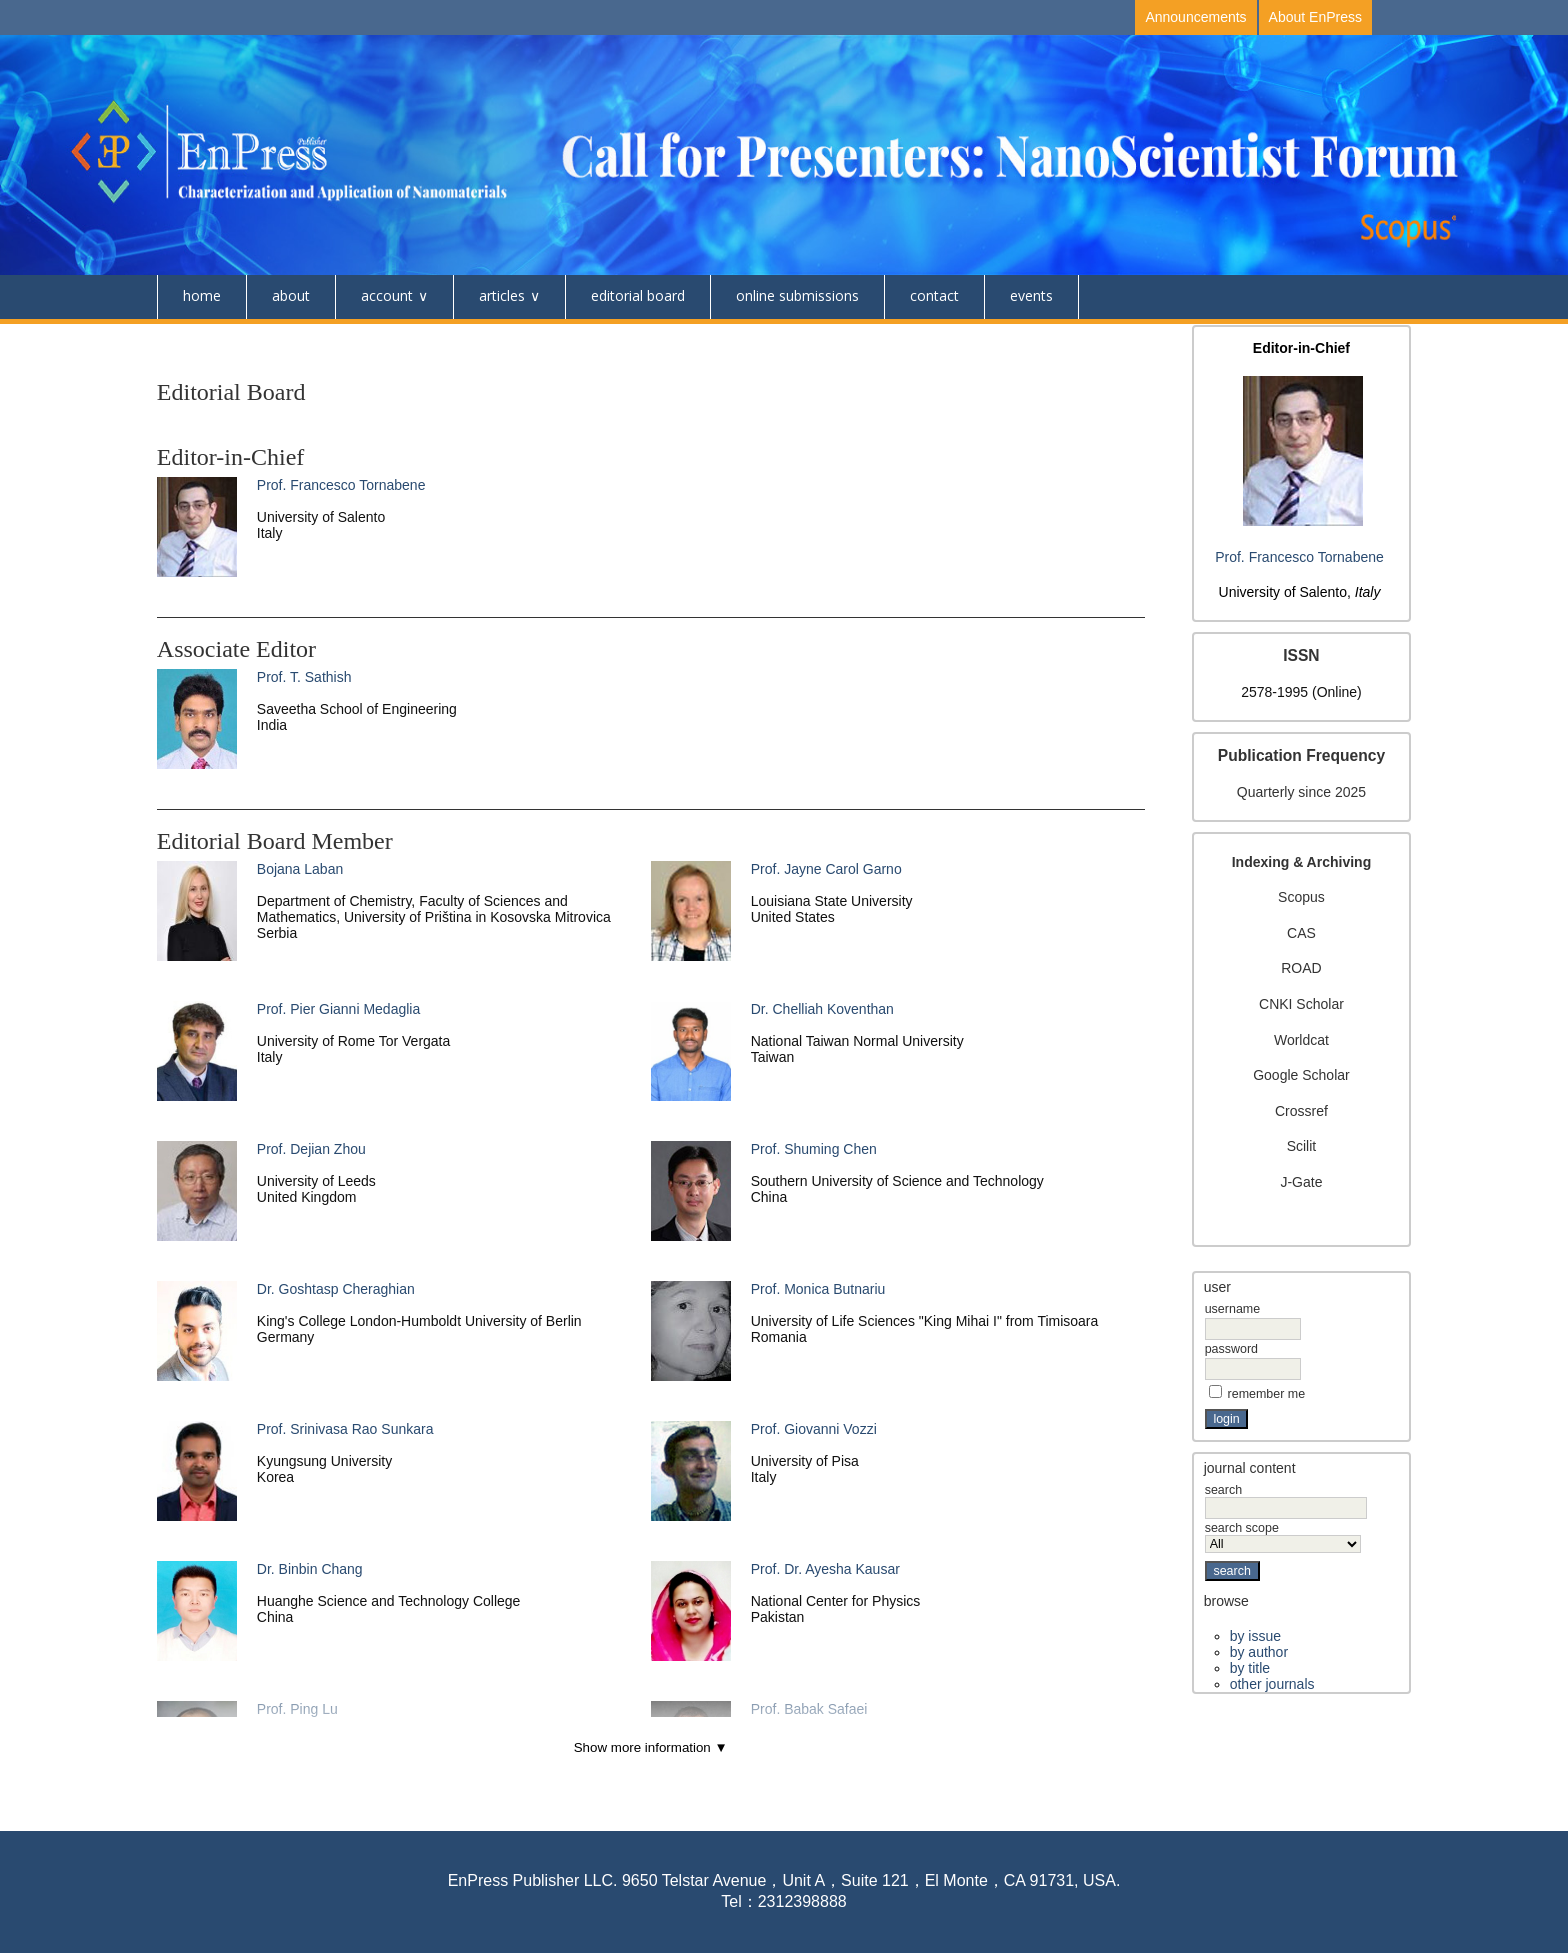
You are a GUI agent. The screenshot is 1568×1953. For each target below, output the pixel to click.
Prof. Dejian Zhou (311, 1149)
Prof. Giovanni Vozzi (814, 1429)
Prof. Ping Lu (297, 1709)
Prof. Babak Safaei (809, 1709)
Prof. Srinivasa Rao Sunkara (345, 1429)
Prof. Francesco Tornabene (1299, 557)
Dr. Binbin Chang (310, 1569)
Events (1031, 295)
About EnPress (1315, 17)
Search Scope (1283, 1536)
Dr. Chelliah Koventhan (822, 1009)
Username (1232, 1309)
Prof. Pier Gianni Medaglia (338, 1009)
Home (202, 295)
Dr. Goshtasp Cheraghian (336, 1289)
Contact (934, 295)
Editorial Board (638, 295)
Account (387, 295)
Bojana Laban (300, 869)
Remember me (1267, 1394)
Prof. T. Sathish (304, 677)
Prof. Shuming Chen (814, 1149)
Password (1231, 1349)
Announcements (1195, 17)
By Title (1250, 1668)
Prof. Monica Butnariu (818, 1289)
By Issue (1255, 1636)
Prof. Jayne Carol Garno (826, 869)
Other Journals (1272, 1684)
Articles (502, 295)
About (291, 295)
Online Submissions (797, 295)
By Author (1259, 1652)
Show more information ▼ (651, 1747)
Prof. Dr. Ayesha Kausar (825, 1569)
